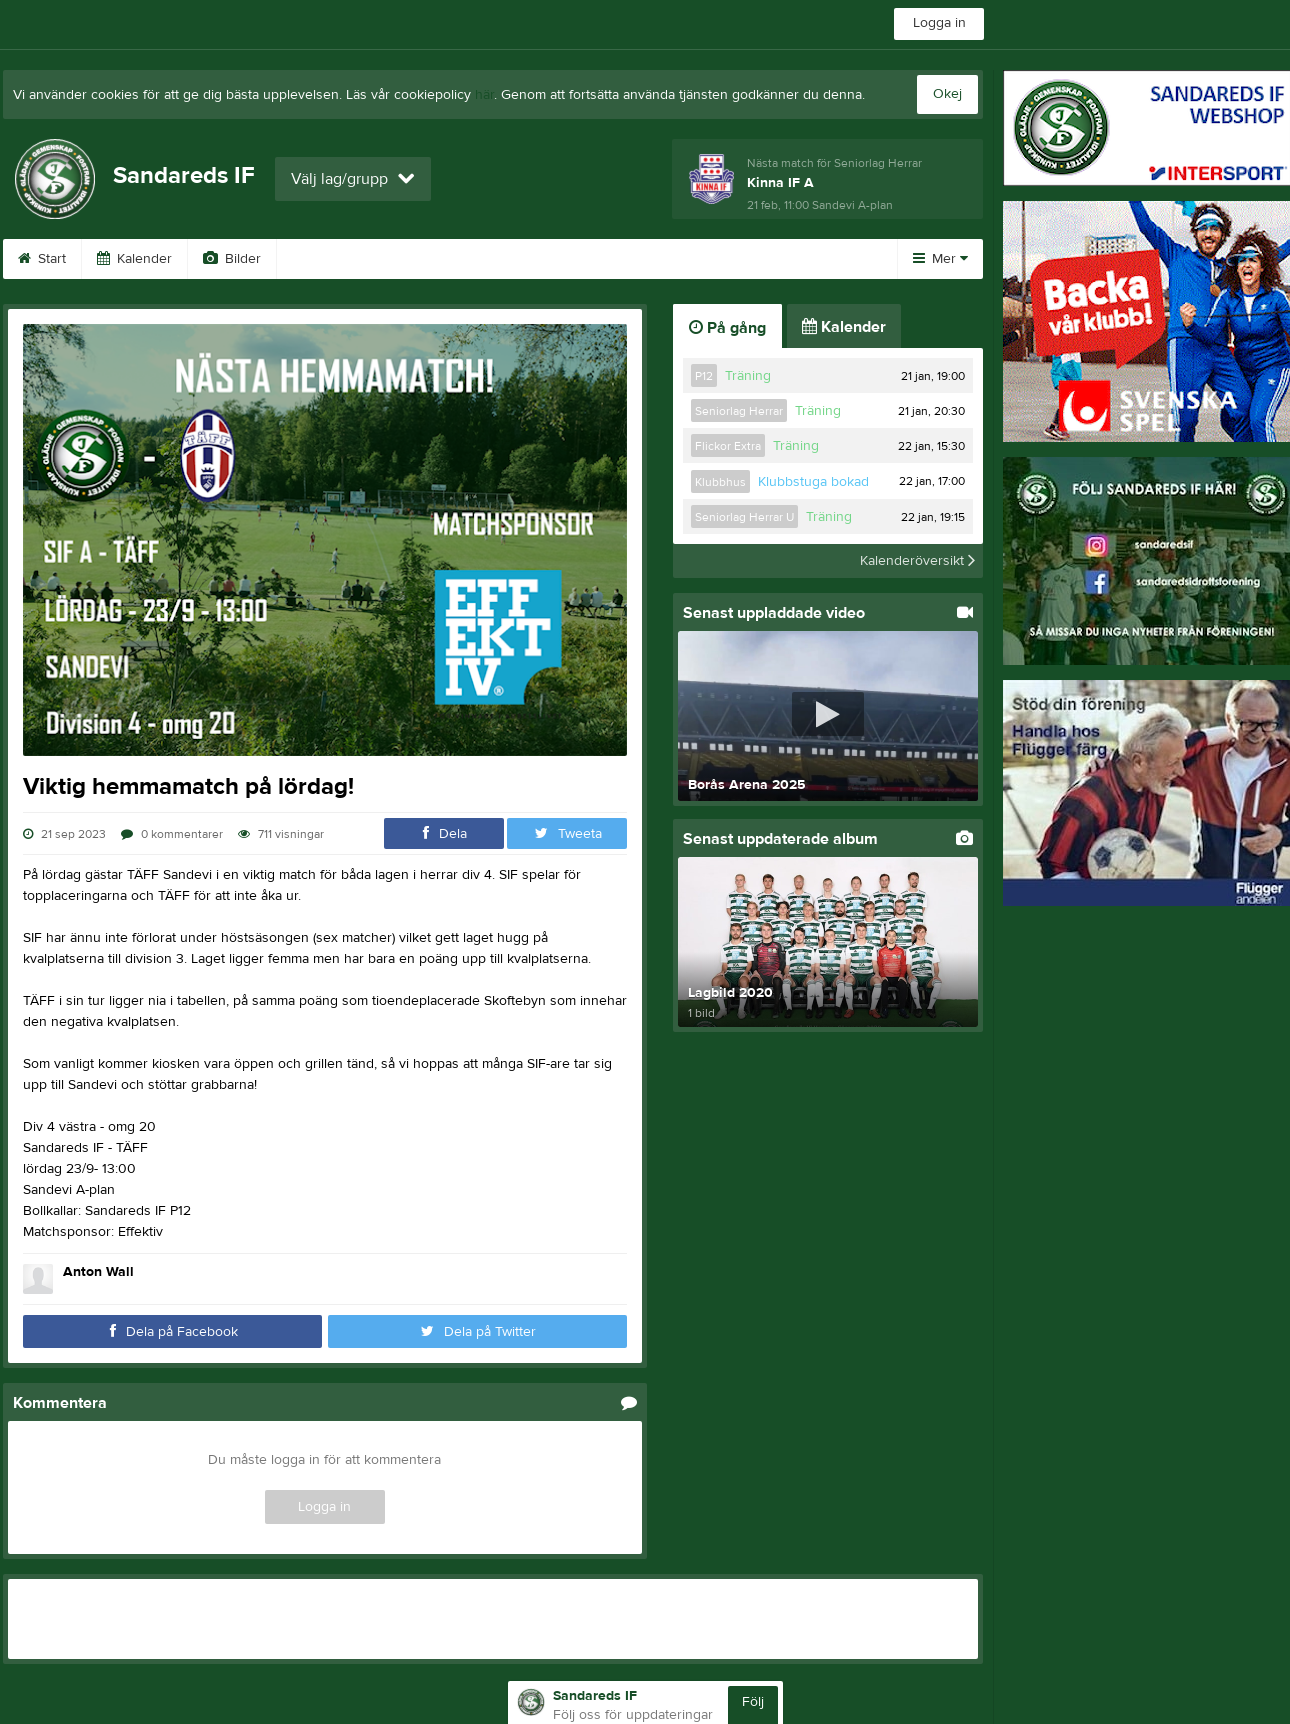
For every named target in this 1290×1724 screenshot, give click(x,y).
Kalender (134, 259)
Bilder (232, 259)
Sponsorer (621, 259)
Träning (748, 376)
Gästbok (416, 259)
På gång (727, 328)
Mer (940, 259)
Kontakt (515, 259)
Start (42, 259)
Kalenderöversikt (917, 561)
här (484, 95)
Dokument (736, 259)
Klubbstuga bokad (813, 482)
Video (320, 259)
